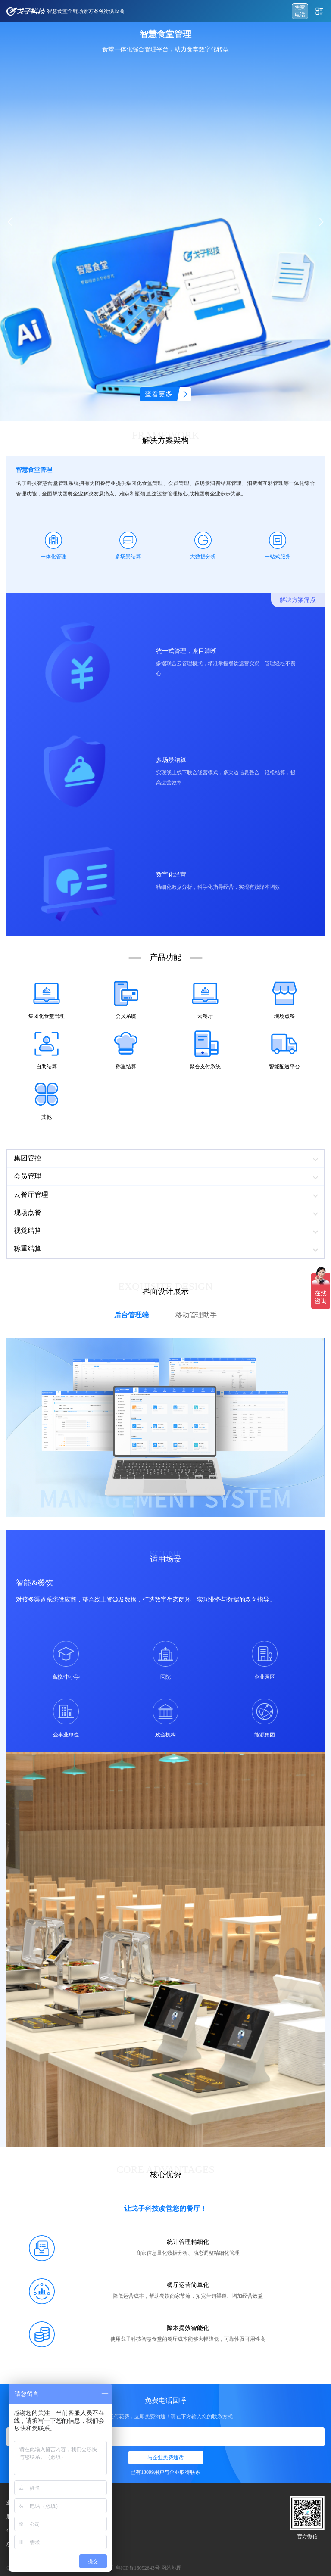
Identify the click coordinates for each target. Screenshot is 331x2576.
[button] (321, 221)
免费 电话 (300, 11)
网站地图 (171, 2568)
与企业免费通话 (165, 2458)
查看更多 (158, 394)
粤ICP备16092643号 (138, 2568)
